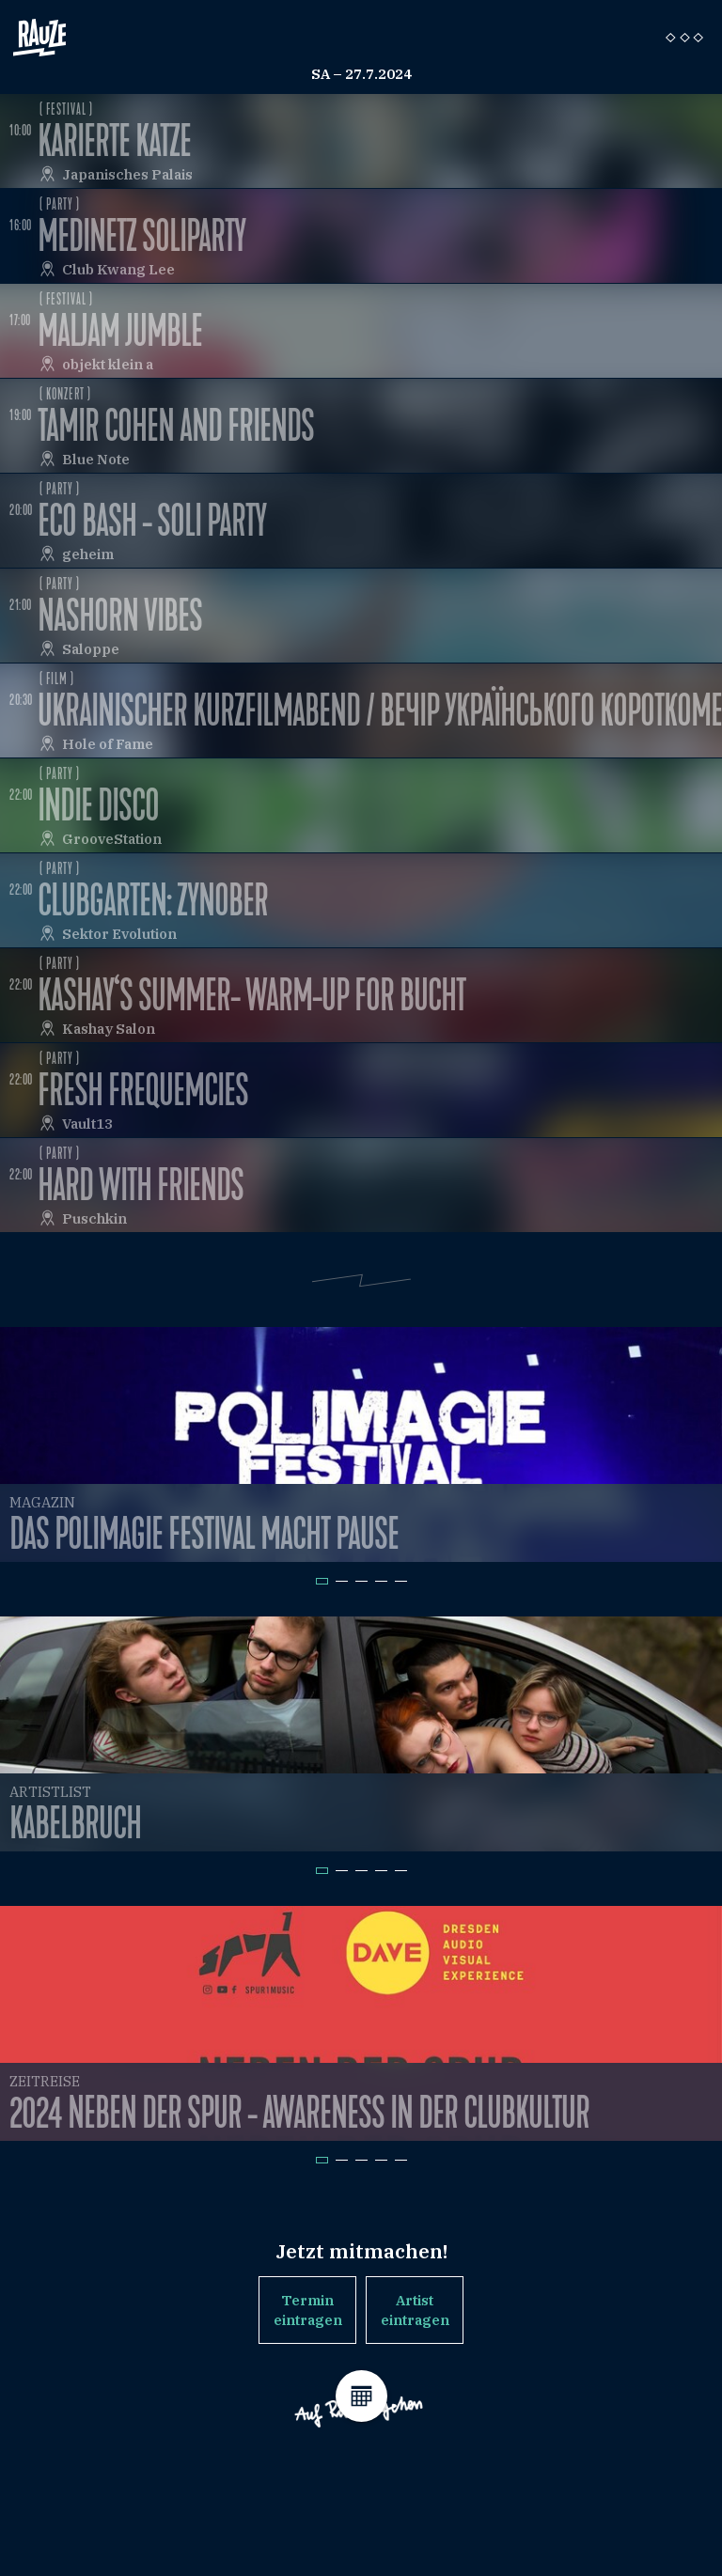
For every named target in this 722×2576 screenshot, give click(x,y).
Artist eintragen (415, 2310)
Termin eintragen (308, 2310)
